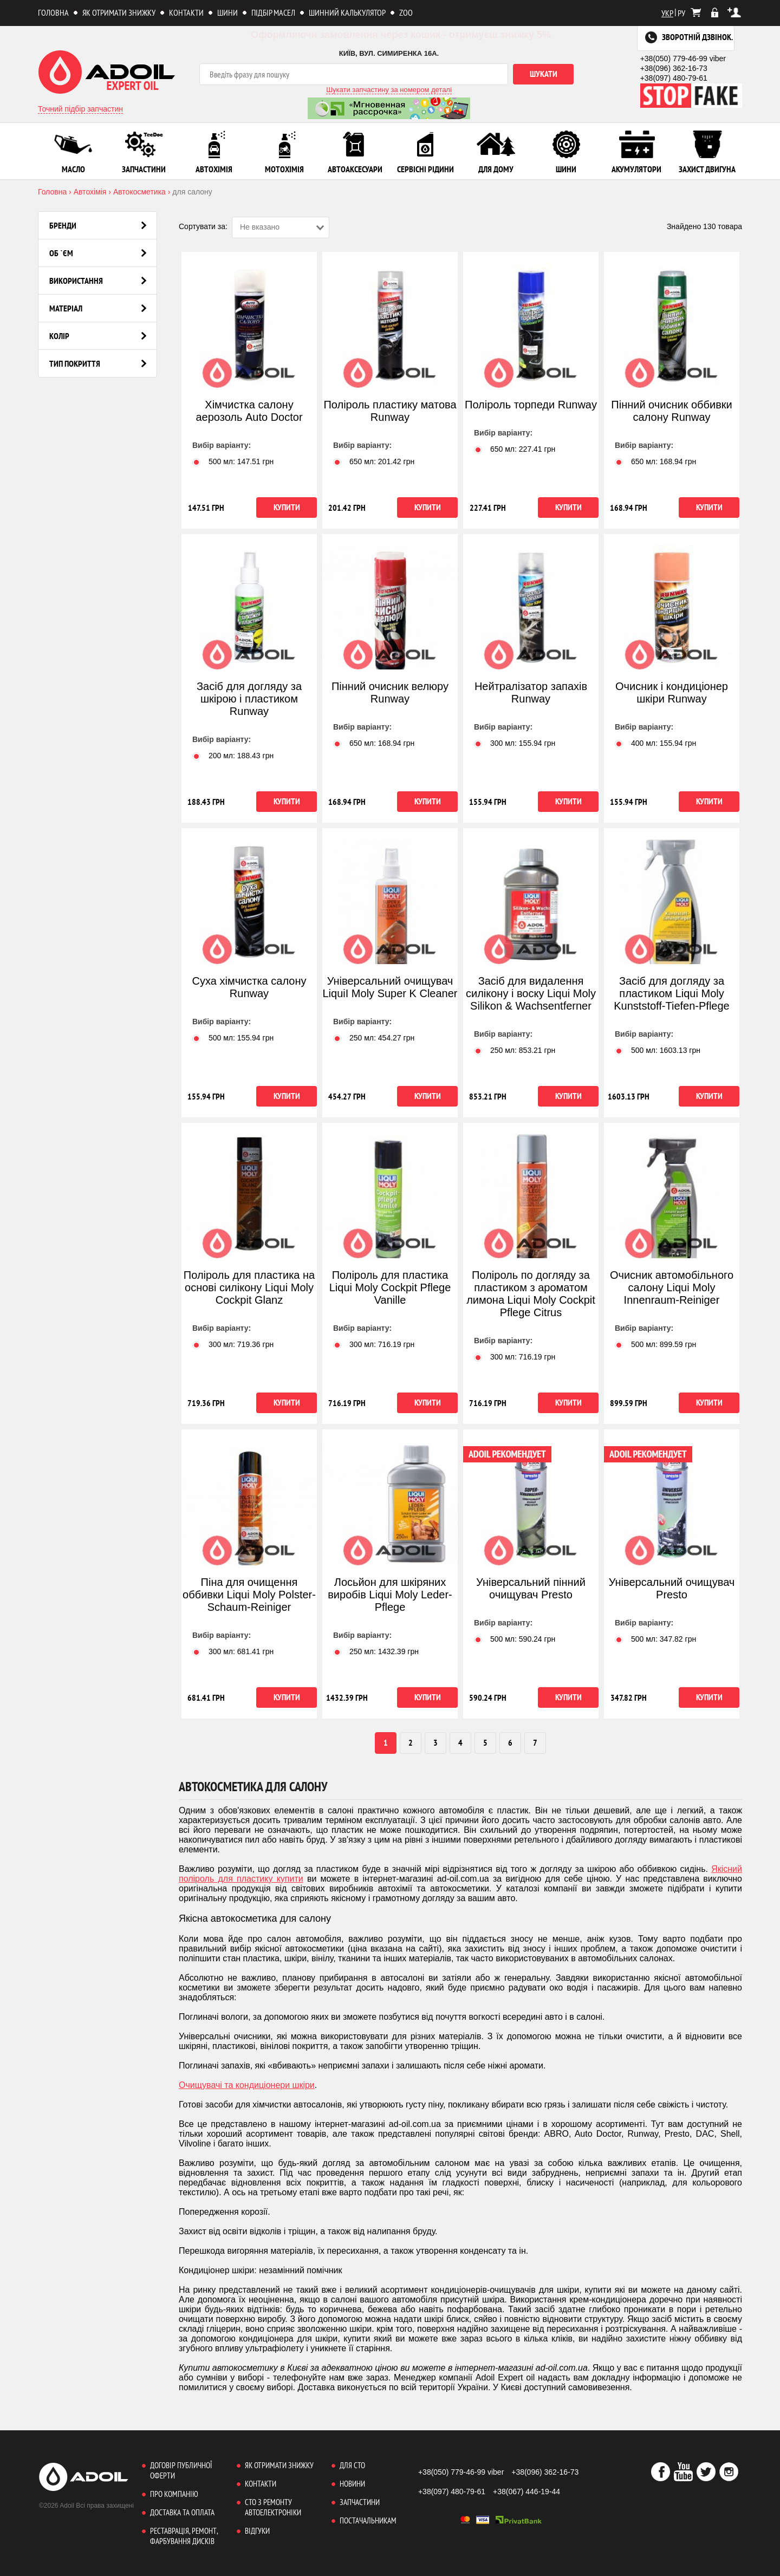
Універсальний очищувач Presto (672, 1588)
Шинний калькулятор (347, 12)
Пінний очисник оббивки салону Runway (671, 411)
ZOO (406, 12)
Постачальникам (368, 2520)
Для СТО (352, 2465)
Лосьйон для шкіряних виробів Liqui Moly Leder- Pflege (390, 1594)
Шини (227, 12)
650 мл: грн (373, 461)
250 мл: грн (373, 1037)
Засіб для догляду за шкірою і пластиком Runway (249, 698)
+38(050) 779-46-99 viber (683, 58)
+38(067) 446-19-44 (526, 2491)
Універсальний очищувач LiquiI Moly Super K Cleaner (389, 987)
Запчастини (360, 2502)
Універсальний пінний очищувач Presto (531, 1588)
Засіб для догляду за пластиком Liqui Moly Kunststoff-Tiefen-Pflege (671, 993)
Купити (287, 507)
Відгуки (257, 2531)
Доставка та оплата (182, 2512)
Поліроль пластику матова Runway (389, 411)
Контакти (186, 12)
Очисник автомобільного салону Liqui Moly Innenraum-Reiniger (671, 1287)
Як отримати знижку (118, 12)
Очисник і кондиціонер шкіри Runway (671, 692)
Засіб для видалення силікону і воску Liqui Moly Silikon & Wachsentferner (531, 993)
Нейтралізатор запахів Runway (530, 692)
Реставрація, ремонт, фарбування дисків (184, 2536)
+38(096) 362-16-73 (673, 68)
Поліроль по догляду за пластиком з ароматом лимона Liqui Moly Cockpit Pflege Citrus (530, 1293)
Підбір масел (273, 12)
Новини (352, 2484)
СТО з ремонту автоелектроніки (273, 2507)
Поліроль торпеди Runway (531, 405)
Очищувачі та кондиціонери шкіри (247, 2085)
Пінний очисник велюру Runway (390, 692)
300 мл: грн (514, 743)
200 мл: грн (233, 755)
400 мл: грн (655, 743)
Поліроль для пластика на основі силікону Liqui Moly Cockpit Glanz (249, 1287)
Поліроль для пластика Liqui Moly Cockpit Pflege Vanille (390, 1287)
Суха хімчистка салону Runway (249, 987)
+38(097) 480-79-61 (673, 78)
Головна (53, 12)
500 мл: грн (233, 461)
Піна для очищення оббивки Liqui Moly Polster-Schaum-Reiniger (249, 1594)
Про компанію (174, 2494)
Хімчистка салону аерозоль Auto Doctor (249, 411)
